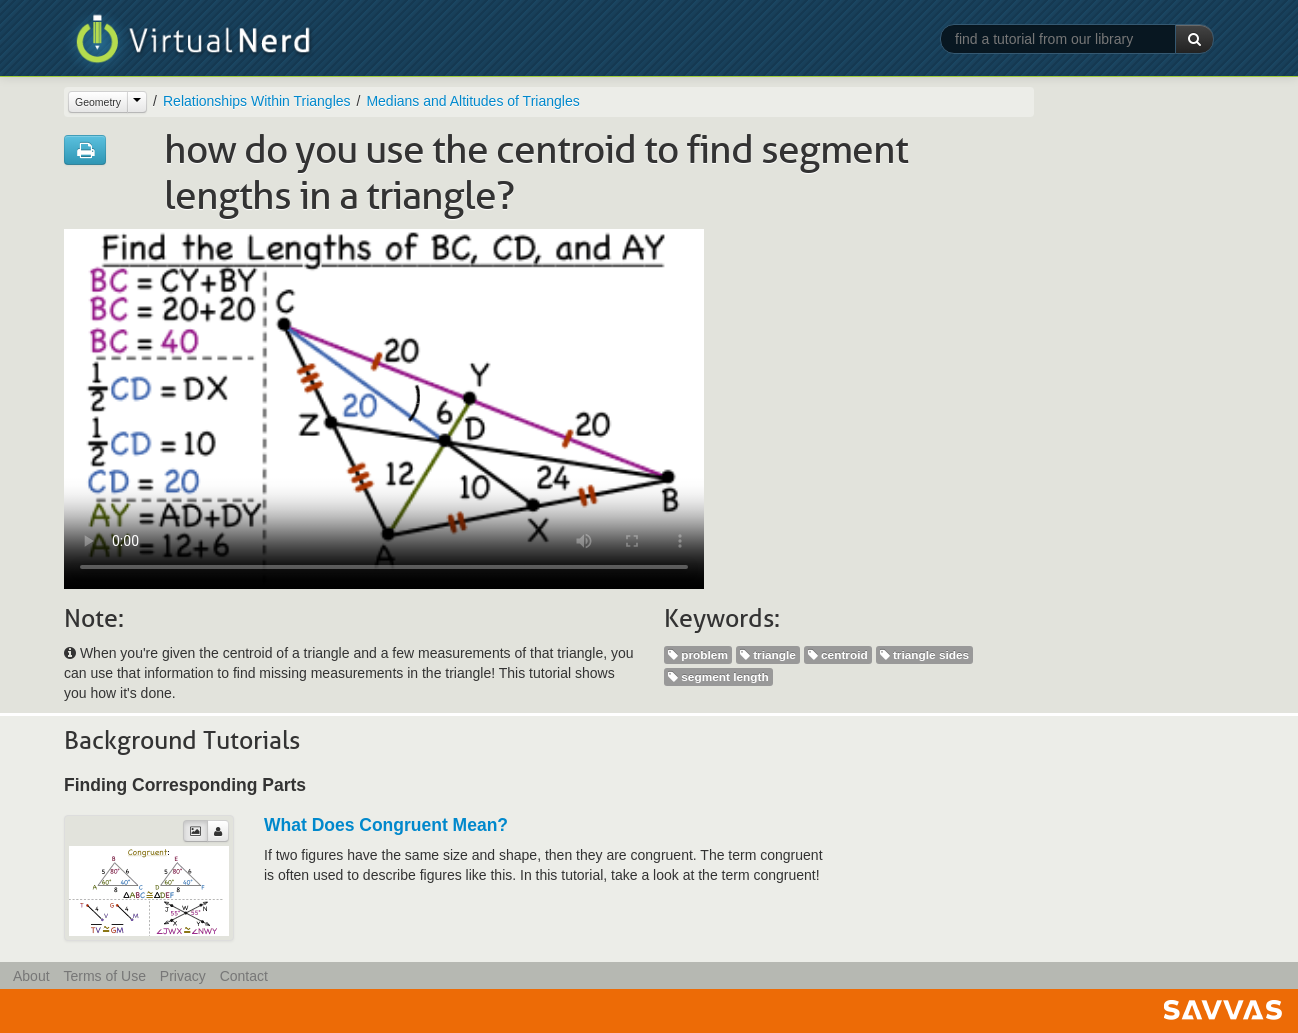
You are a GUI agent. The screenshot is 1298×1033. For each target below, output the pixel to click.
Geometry (98, 102)
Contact (244, 976)
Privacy (183, 976)
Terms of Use (104, 976)
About (31, 976)
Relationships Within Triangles (257, 101)
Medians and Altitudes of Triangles (472, 101)
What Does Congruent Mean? (386, 825)
